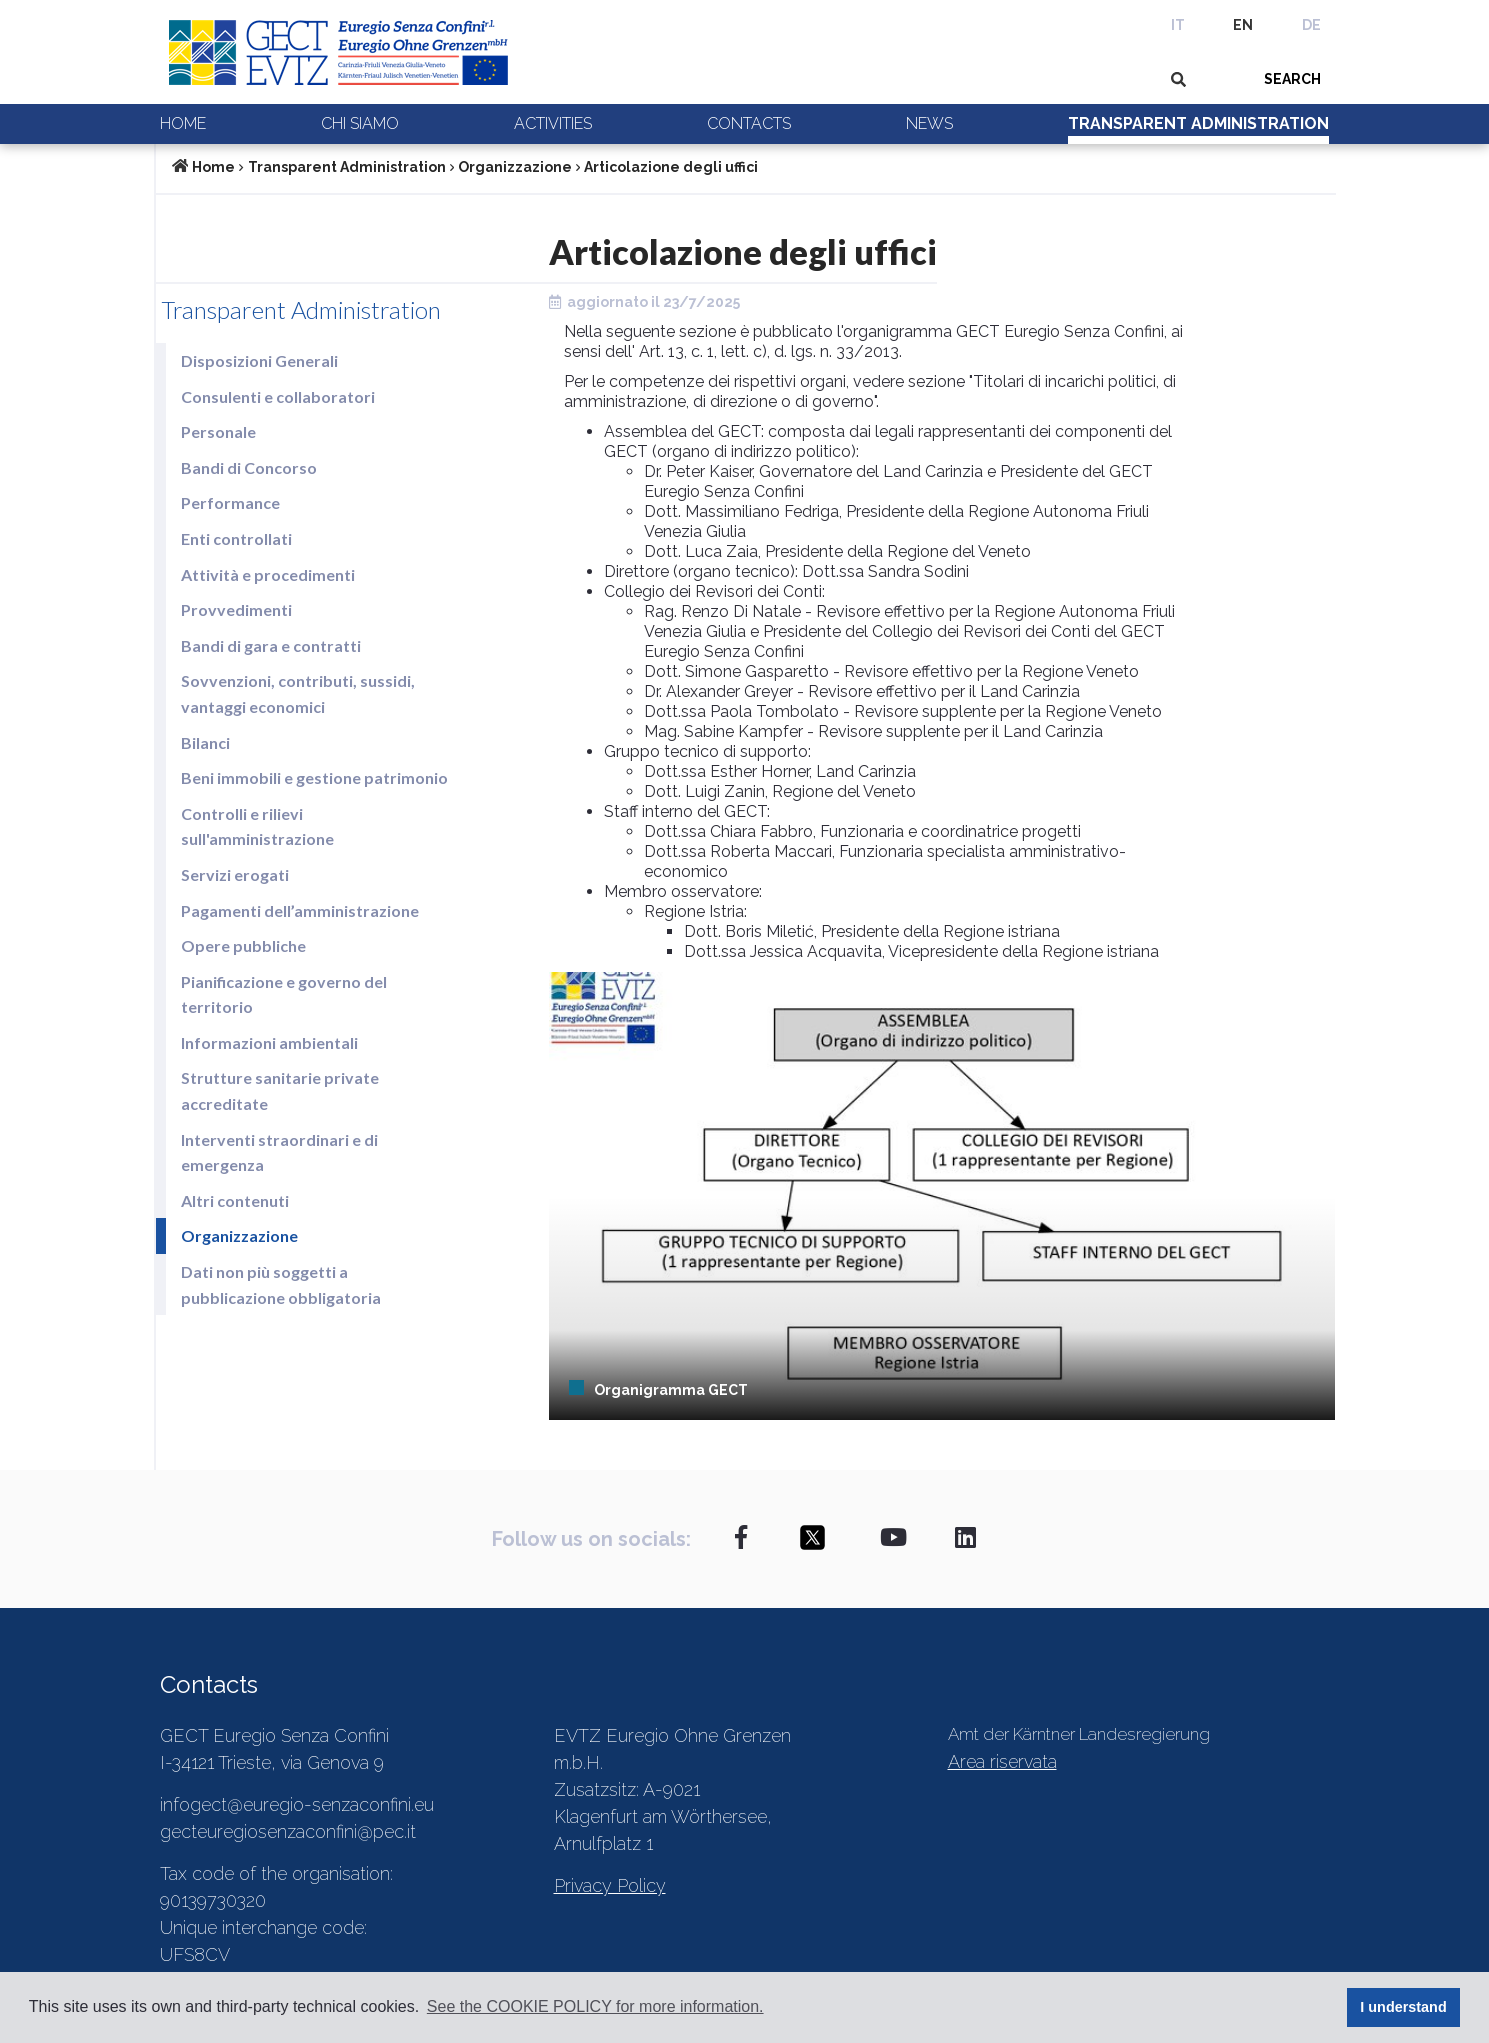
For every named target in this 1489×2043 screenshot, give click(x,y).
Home (183, 123)
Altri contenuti (235, 1200)
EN (1243, 25)
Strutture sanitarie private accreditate (280, 1090)
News (929, 123)
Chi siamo (360, 123)
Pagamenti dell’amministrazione (300, 910)
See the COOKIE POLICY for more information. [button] (595, 2006)
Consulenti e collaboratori (278, 396)
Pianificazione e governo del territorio (284, 994)
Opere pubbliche (243, 945)
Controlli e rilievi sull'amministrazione (257, 826)
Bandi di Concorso (249, 467)
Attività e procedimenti (268, 574)
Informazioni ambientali (269, 1042)
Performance (230, 502)
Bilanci (205, 742)
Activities (553, 123)
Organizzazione (515, 167)
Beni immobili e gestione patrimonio (314, 777)
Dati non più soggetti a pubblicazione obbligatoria (281, 1284)
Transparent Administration (1198, 123)
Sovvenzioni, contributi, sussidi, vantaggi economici (298, 693)
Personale (218, 431)
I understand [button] (1403, 2007)
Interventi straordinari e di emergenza (279, 1152)
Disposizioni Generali (259, 360)
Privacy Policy (610, 1885)
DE (1311, 25)
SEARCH (1292, 79)
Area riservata (1002, 1761)
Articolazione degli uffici (671, 167)
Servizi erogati (235, 874)
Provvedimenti (236, 609)
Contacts (749, 123)
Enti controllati (236, 538)
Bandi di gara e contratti (271, 645)
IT (1178, 25)
